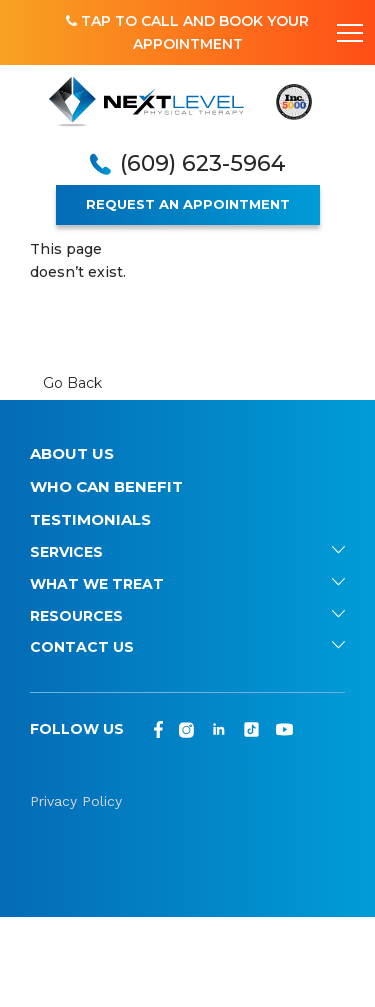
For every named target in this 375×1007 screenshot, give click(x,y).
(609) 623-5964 (203, 164)
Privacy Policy (76, 801)
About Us (72, 453)
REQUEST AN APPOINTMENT (188, 204)
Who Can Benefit (106, 486)
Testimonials (90, 519)
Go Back (72, 383)
